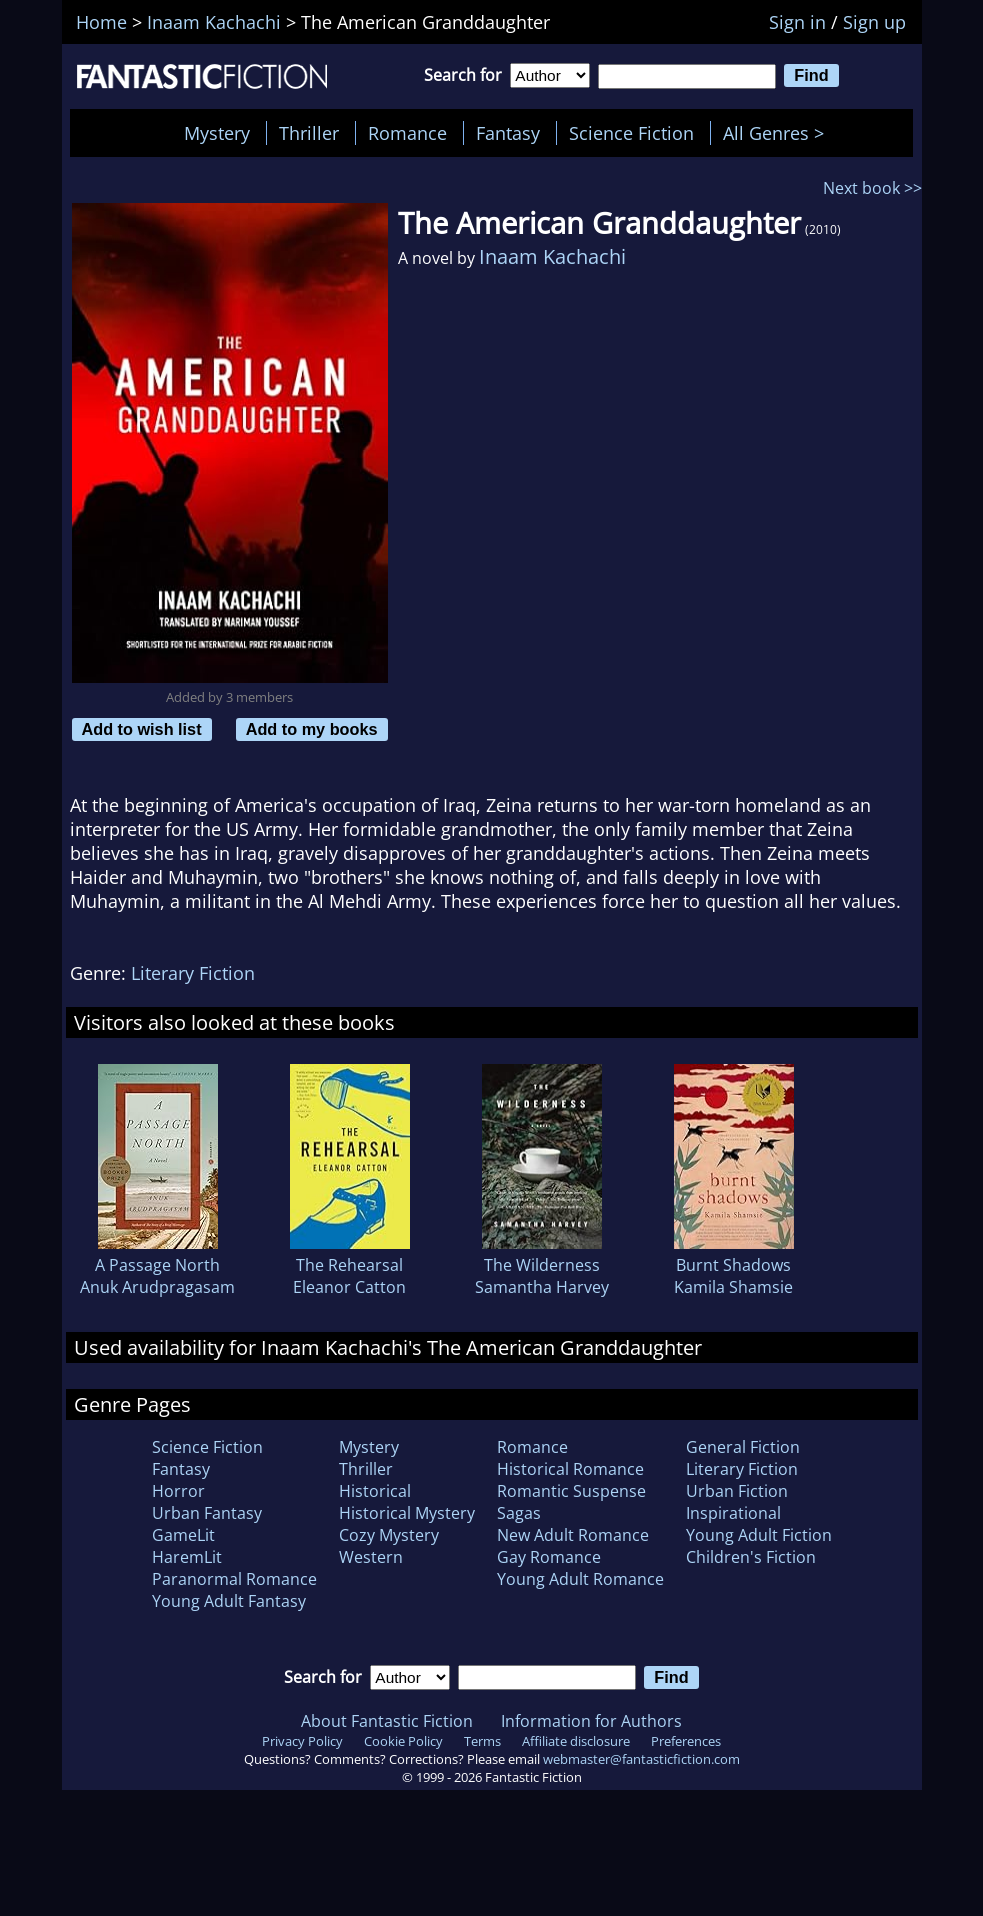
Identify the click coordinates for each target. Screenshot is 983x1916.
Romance (407, 133)
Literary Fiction (193, 973)
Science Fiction (631, 133)
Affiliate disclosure (576, 1741)
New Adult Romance (573, 1535)
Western (371, 1557)
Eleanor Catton (349, 1287)
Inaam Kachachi (552, 256)
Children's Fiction (751, 1557)
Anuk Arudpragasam (157, 1287)
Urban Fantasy (207, 1513)
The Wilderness (542, 1265)
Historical (375, 1491)
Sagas (519, 1513)
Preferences (686, 1741)
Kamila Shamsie (733, 1287)
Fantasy (508, 133)
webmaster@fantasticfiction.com (641, 1759)
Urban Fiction (737, 1491)
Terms (482, 1741)
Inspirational (733, 1513)
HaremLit (187, 1557)
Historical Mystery (407, 1513)
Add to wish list (142, 729)
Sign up (874, 22)
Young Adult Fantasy (229, 1601)
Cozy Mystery (389, 1535)
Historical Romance (570, 1469)
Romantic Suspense (571, 1491)
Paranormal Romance (234, 1579)
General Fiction (743, 1447)
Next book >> (872, 188)
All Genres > (778, 133)
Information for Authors (591, 1721)
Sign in (797, 22)
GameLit (183, 1535)
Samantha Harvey (542, 1287)
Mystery (217, 133)
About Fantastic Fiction (387, 1721)
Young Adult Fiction (759, 1535)
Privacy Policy (302, 1741)
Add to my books (312, 729)
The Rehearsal (349, 1265)
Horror (178, 1491)
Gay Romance (549, 1557)
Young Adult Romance (580, 1579)
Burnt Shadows (733, 1265)
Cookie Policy (403, 1741)
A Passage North (157, 1265)
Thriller (309, 133)
